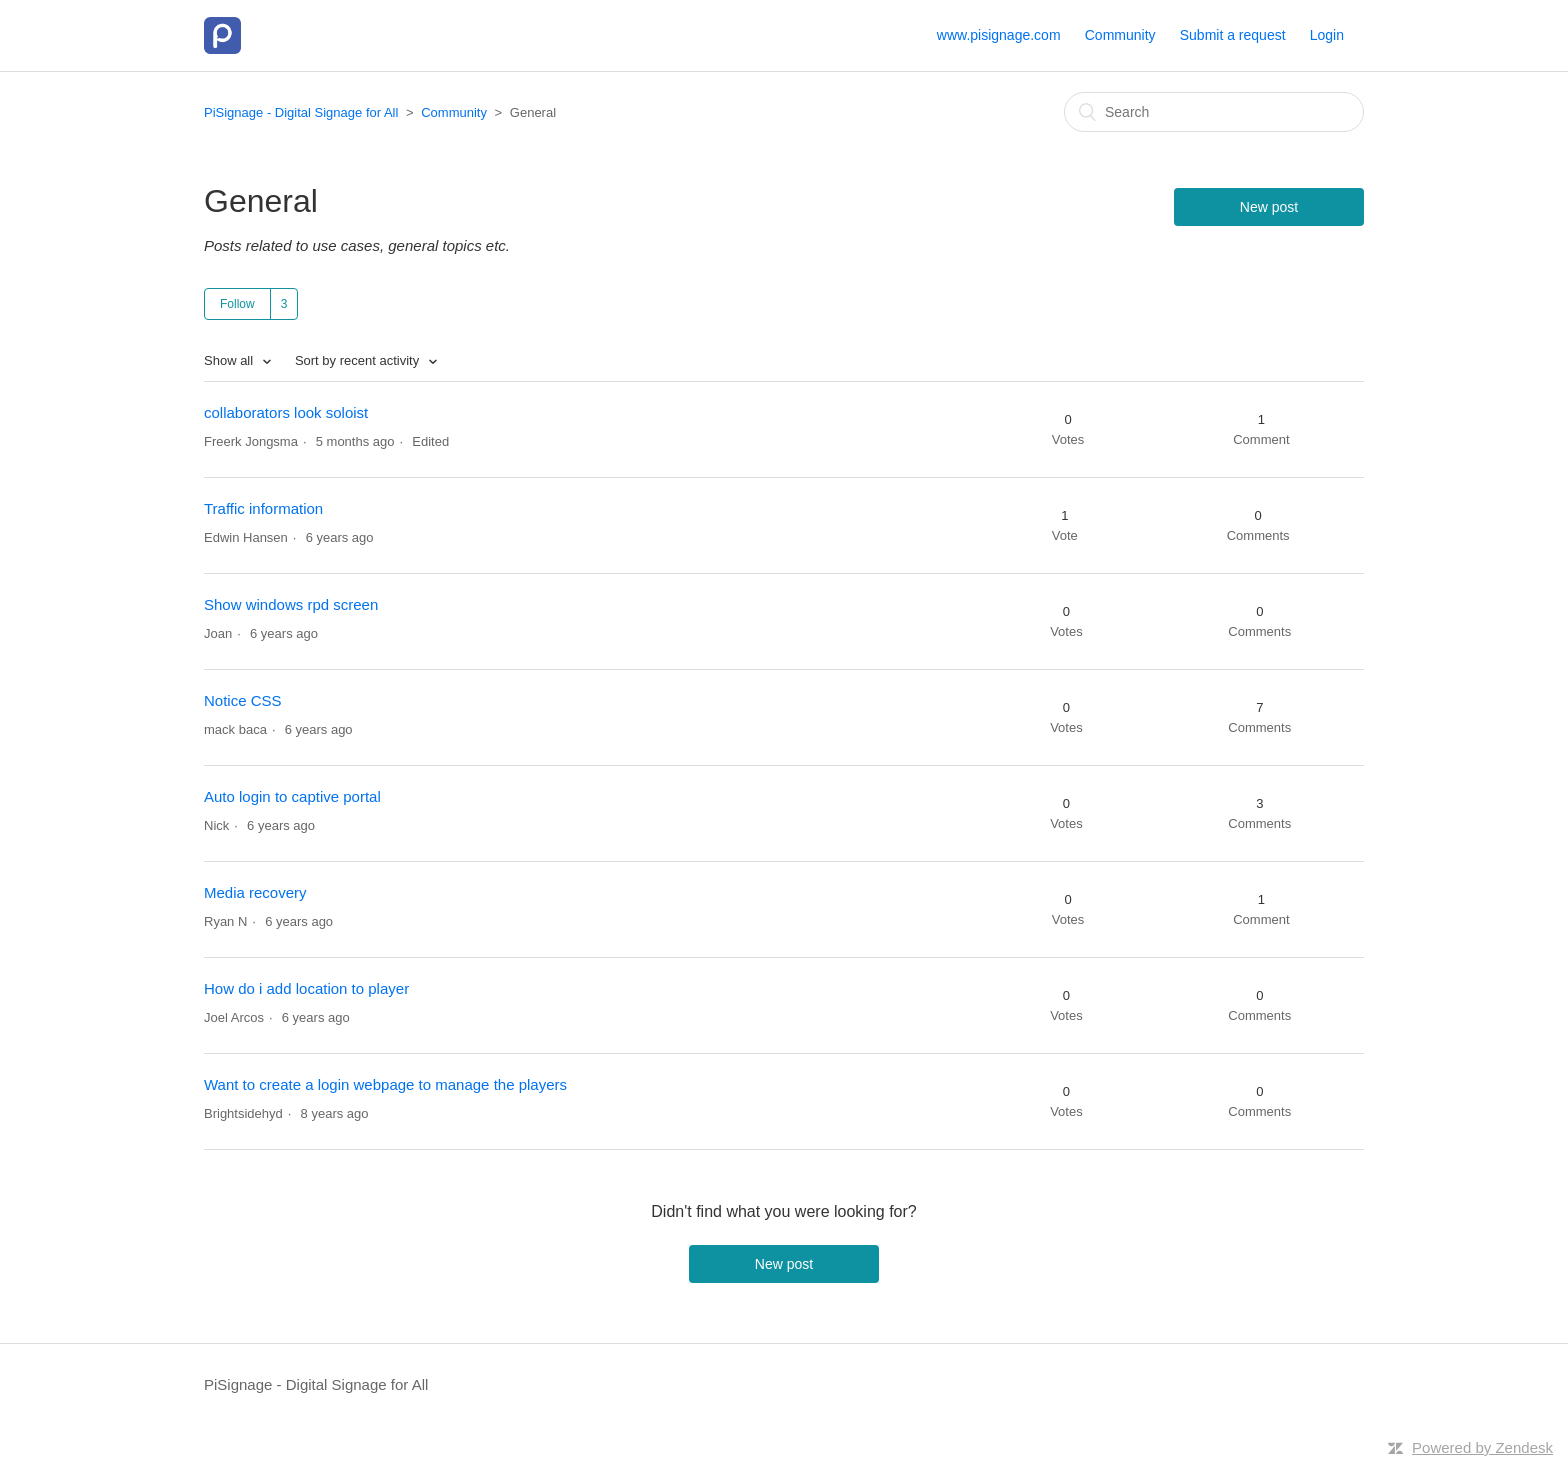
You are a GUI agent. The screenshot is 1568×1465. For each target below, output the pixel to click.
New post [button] (1269, 207)
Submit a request (1233, 35)
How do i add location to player (306, 988)
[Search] (1214, 112)
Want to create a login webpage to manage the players (385, 1084)
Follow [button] (237, 304)
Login (1327, 35)
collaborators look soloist (286, 412)
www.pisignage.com (999, 35)
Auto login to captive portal (292, 796)
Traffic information (263, 508)
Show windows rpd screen (291, 604)
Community (1120, 35)
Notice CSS (243, 700)
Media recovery (255, 892)
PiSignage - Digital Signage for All (301, 112)
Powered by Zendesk (1482, 1447)
